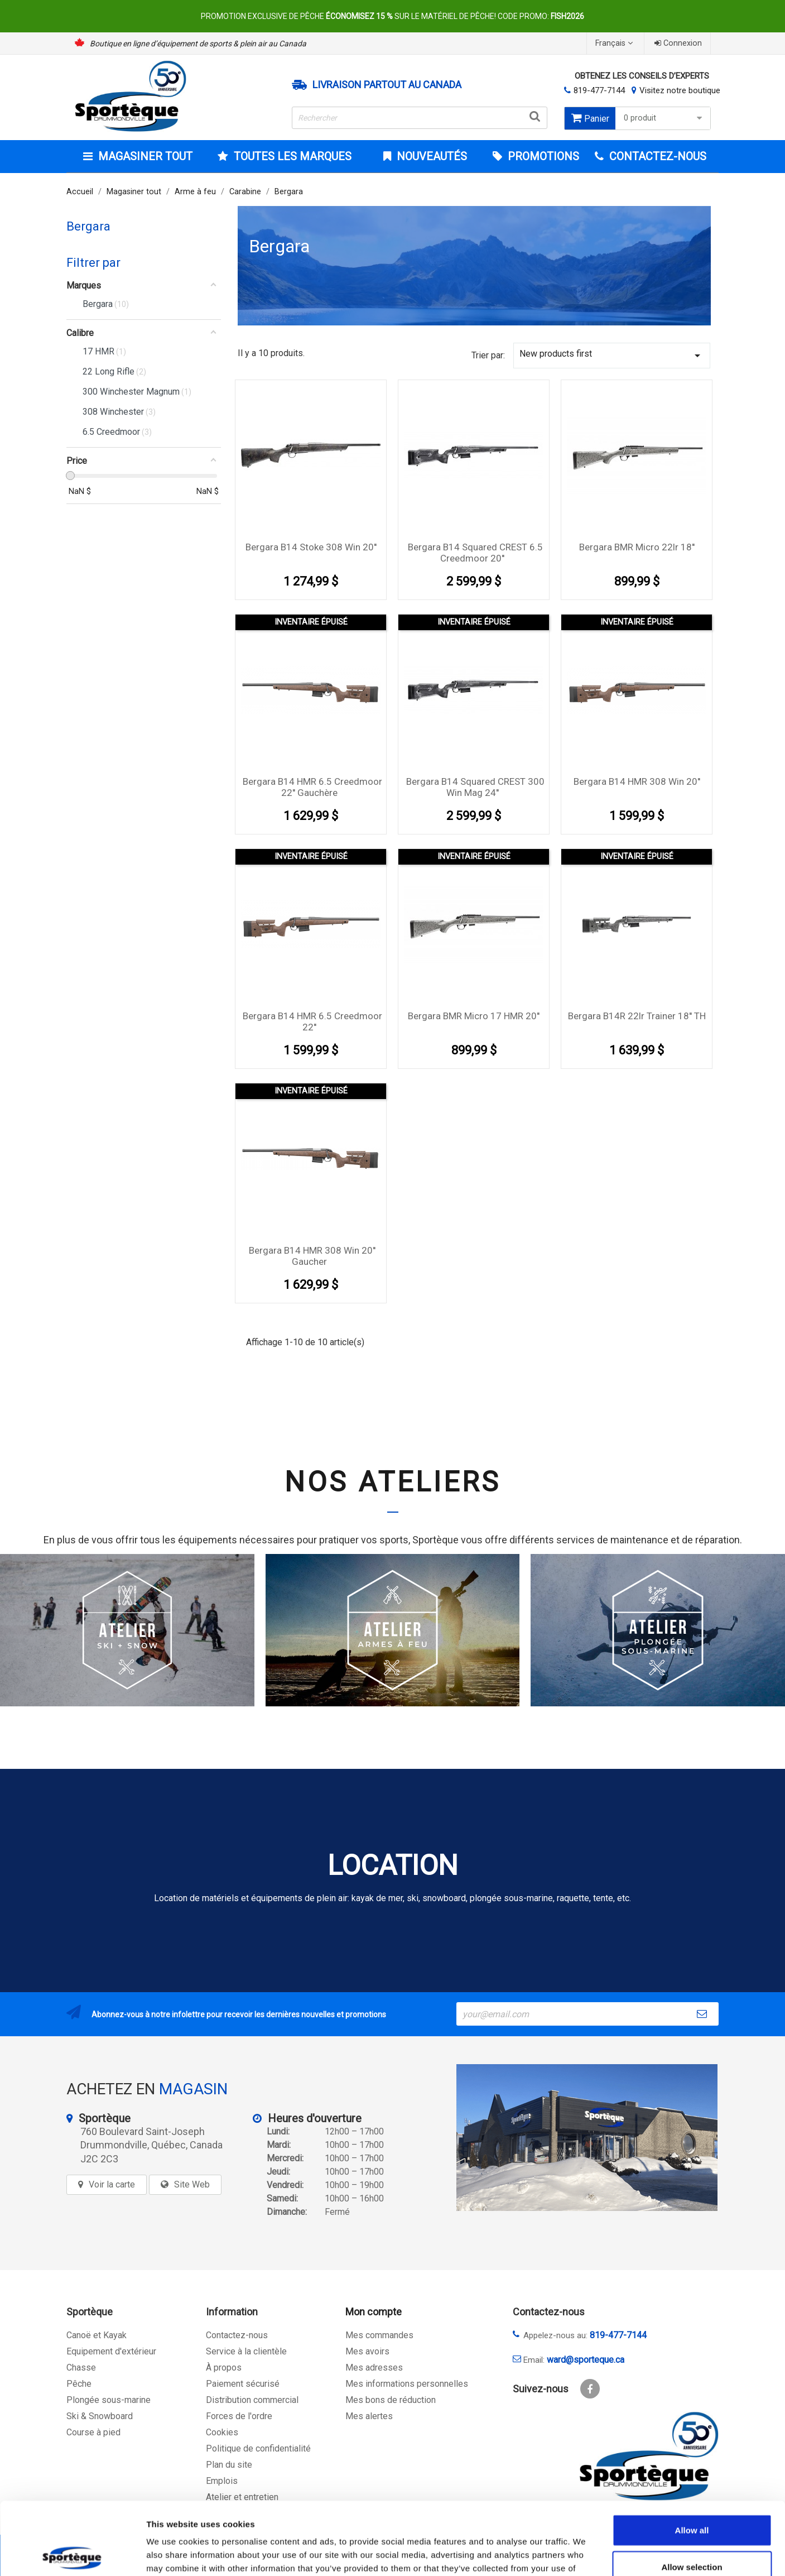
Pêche (78, 2383)
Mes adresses (374, 2367)
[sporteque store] (586, 2137)
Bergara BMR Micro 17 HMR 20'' (474, 1015)
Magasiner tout (143, 156)
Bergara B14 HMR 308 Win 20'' (637, 781)
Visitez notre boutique (679, 90)
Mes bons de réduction (390, 2400)
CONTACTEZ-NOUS (656, 156)
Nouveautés (430, 156)
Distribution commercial (252, 2400)
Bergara (88, 226)
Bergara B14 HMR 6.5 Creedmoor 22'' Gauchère (312, 787)
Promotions (542, 156)
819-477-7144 (599, 90)
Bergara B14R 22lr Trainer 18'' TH (637, 1015)
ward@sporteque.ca (585, 2359)
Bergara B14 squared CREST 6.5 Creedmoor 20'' (475, 552)
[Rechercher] (419, 118)
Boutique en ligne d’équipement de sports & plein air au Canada (198, 43)
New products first (612, 355)
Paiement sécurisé (243, 2383)
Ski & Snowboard (99, 2416)
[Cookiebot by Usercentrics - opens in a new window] (72, 2554)
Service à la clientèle (246, 2351)
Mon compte (373, 2312)
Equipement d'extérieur (111, 2351)
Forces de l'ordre (239, 2416)
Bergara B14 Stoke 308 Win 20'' (311, 547)
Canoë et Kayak (96, 2335)
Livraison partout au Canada (386, 85)
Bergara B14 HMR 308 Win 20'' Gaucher (312, 1256)
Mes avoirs (367, 2351)
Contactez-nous (237, 2335)
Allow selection (691, 2494)
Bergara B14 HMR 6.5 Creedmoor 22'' (312, 1021)
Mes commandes (379, 2335)
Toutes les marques (291, 156)
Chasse (81, 2367)
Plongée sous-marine (108, 2400)
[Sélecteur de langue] (615, 43)
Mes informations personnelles (406, 2383)
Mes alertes (369, 2416)
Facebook (590, 2388)
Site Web (192, 2184)
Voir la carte (112, 2184)
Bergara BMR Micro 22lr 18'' (637, 547)
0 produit (664, 118)
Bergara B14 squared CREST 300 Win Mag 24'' (475, 787)
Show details (585, 2554)
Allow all (692, 2457)
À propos (224, 2367)
